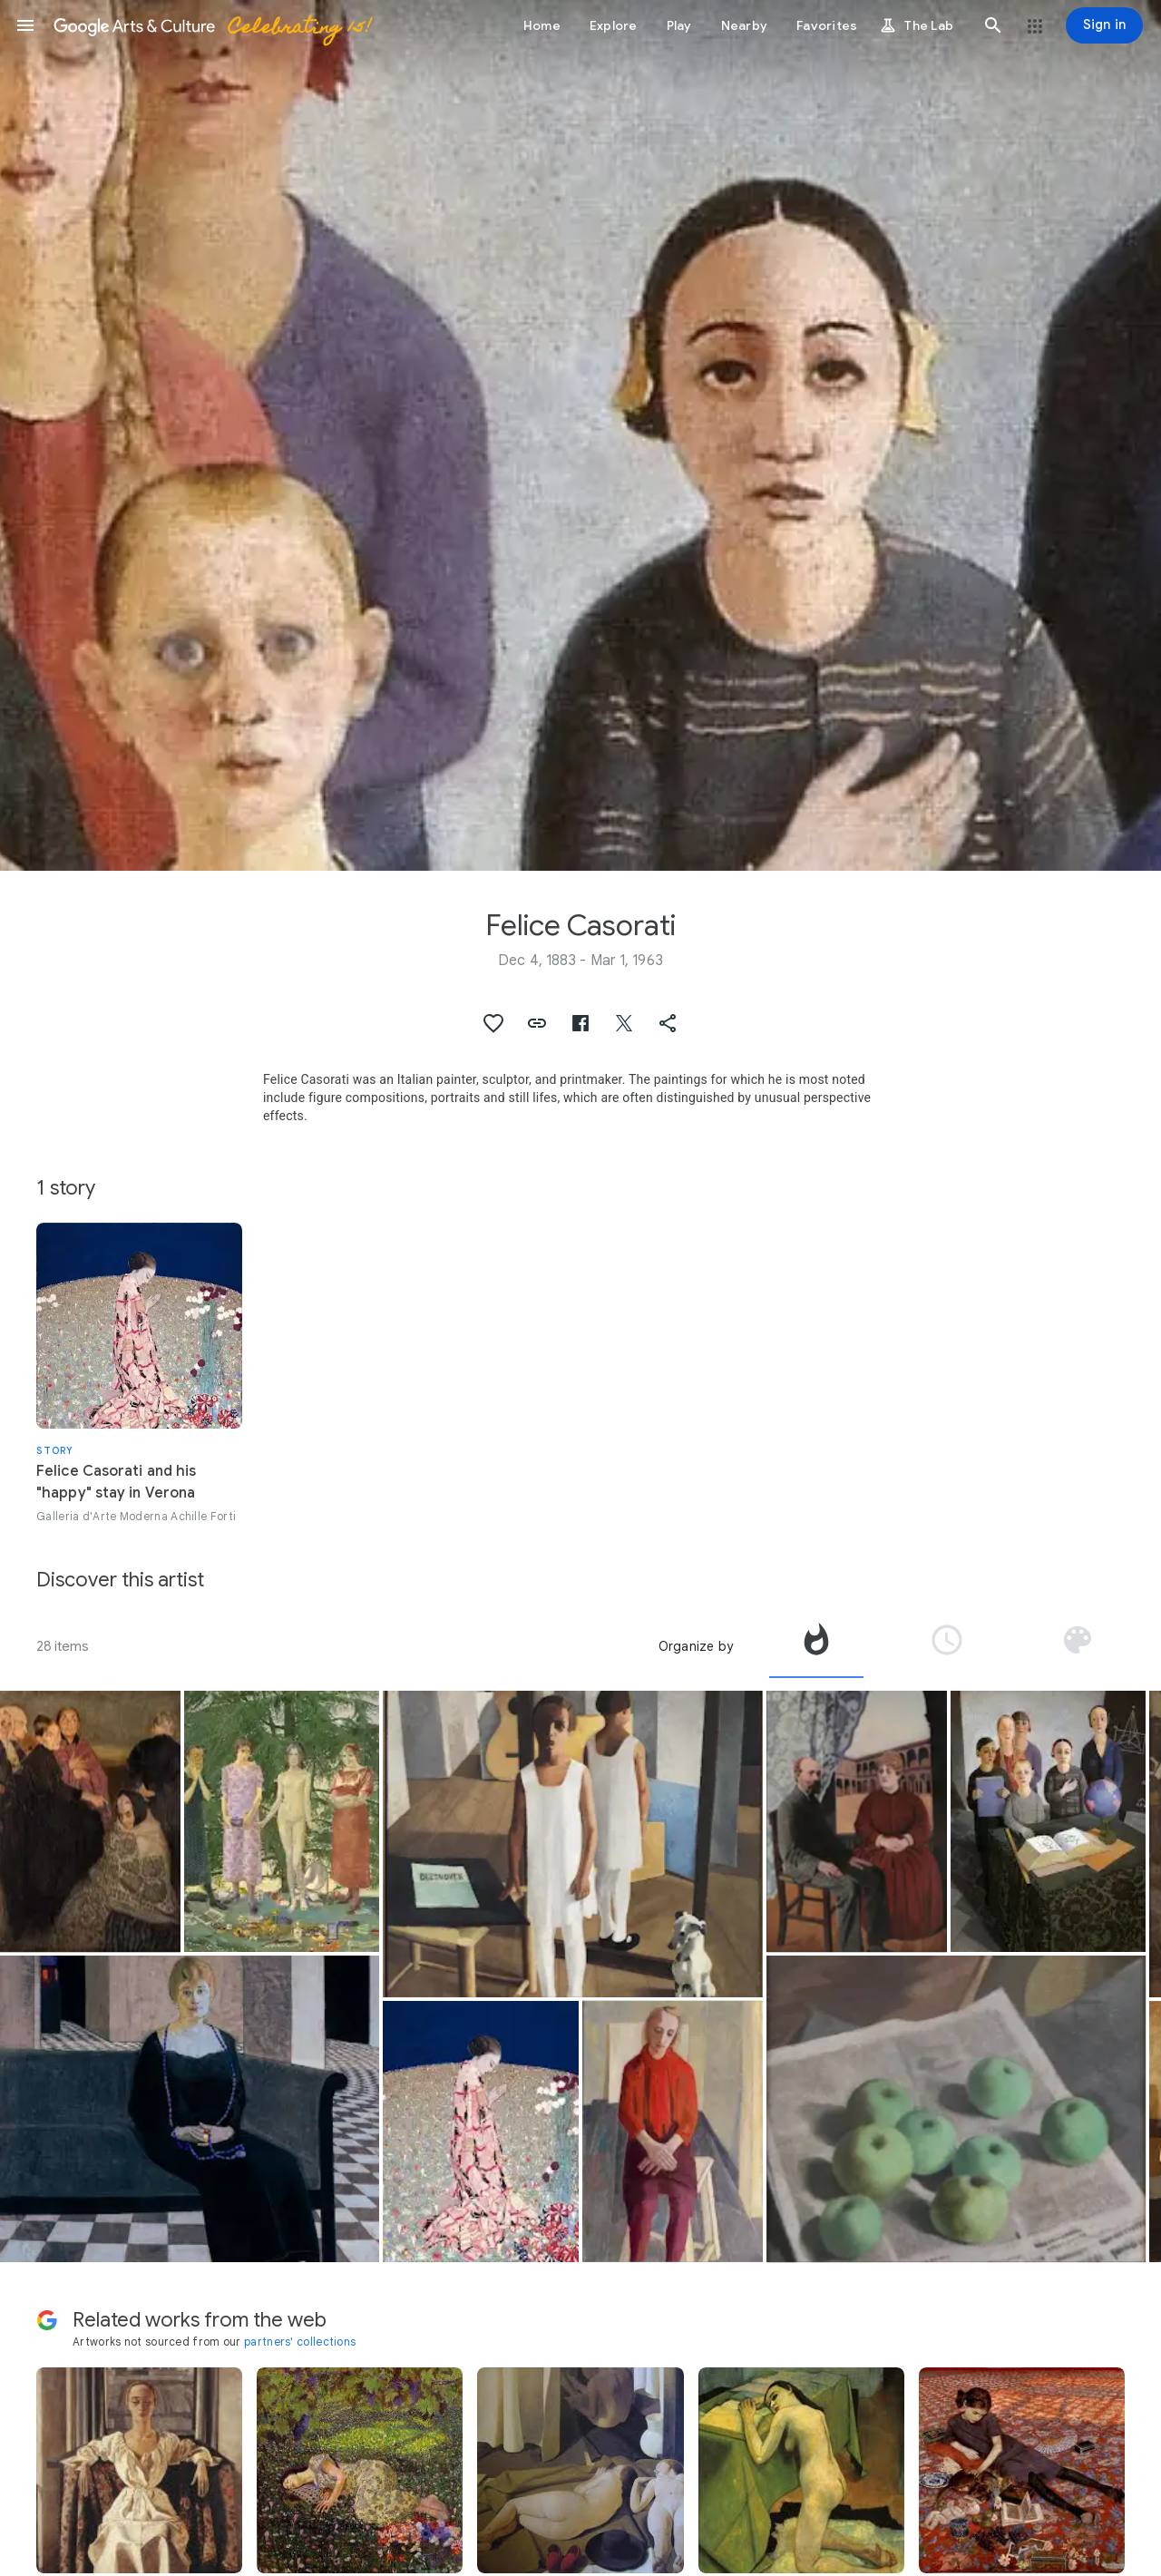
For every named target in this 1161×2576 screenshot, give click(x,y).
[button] (25, 25)
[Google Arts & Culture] (211, 25)
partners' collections (300, 2341)
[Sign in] (1104, 25)
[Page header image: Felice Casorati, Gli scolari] (580, 435)
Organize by (696, 1646)
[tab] (816, 1646)
